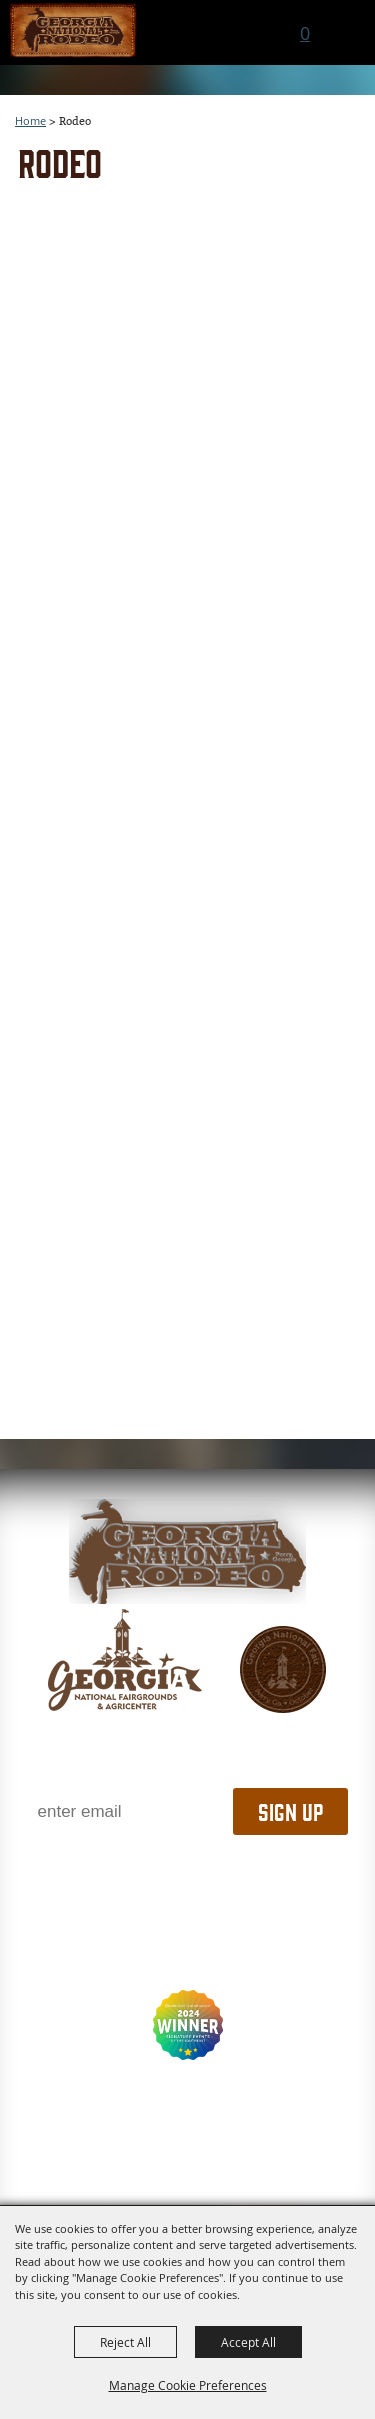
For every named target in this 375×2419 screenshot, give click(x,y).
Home (30, 120)
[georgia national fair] (187, 1551)
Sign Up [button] (290, 1811)
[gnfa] (125, 1660)
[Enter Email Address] (128, 1811)
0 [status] (305, 33)
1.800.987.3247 (187, 1875)
